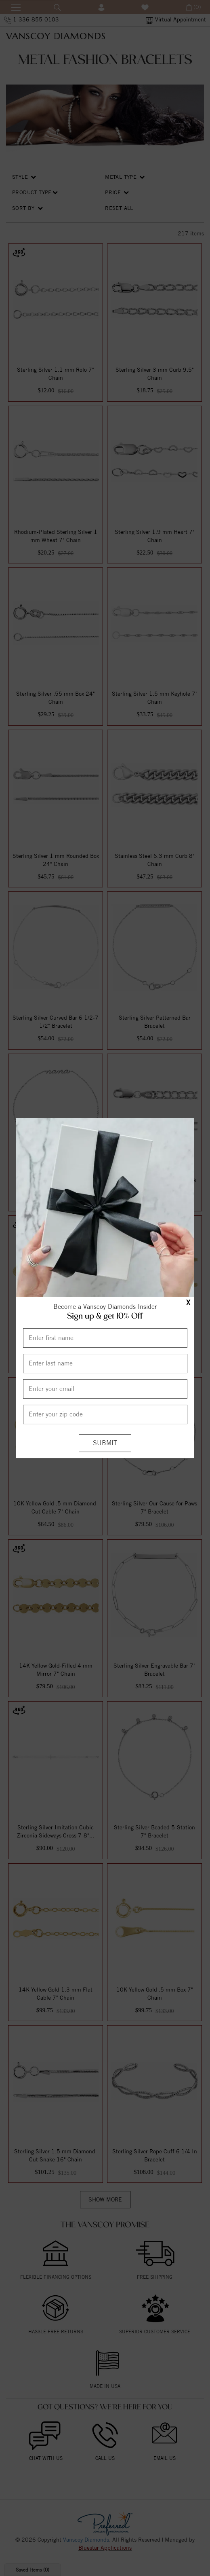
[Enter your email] (105, 1389)
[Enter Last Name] (105, 1363)
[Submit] (105, 1443)
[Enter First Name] (105, 1338)
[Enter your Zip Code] (105, 1414)
